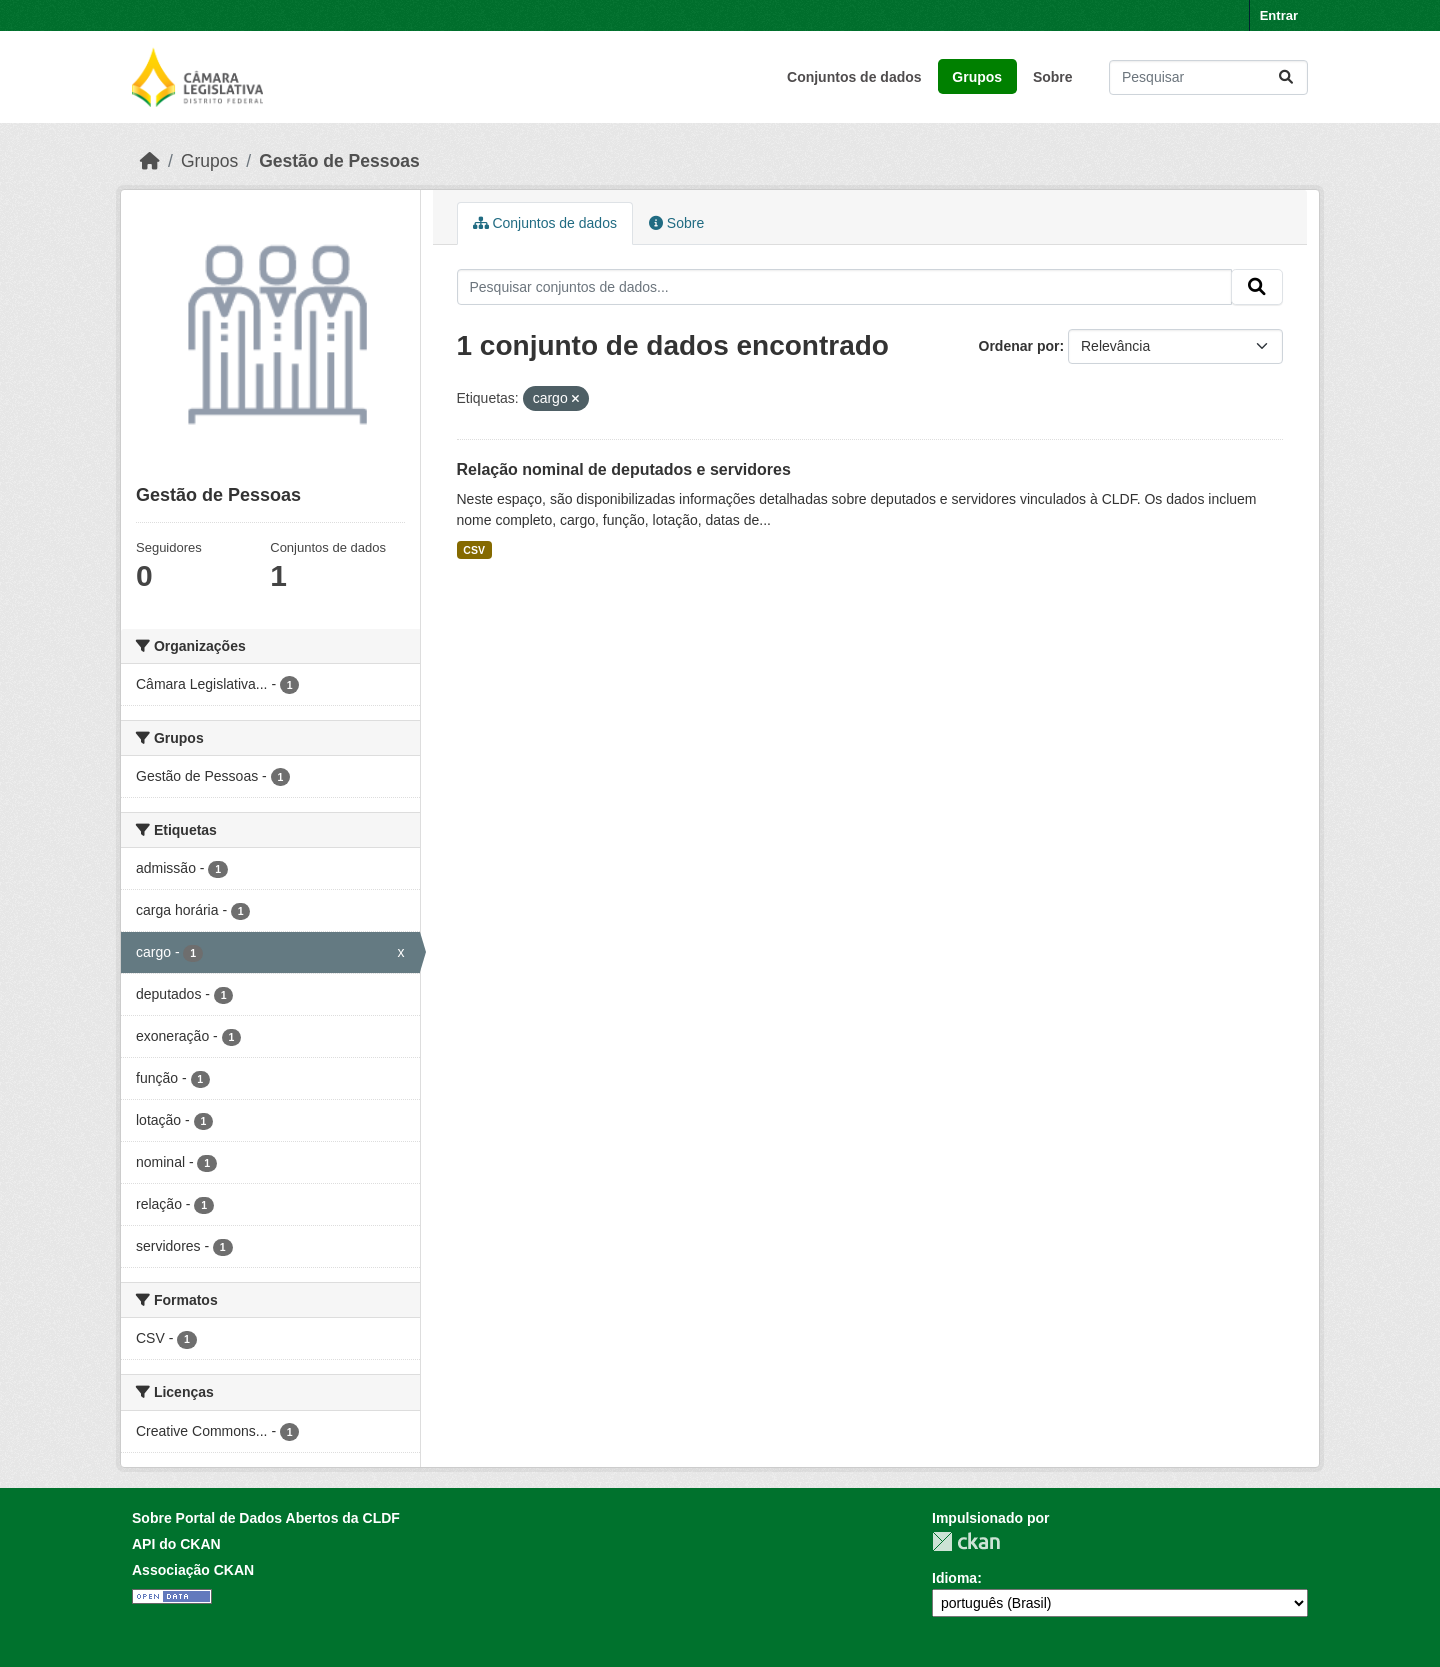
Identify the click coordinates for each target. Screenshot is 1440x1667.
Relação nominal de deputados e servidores (624, 469)
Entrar (1279, 15)
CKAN (966, 1541)
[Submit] (1286, 77)
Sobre (1053, 77)
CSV (474, 550)
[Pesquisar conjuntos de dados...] (1208, 77)
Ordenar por (1019, 346)
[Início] (150, 161)
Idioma (954, 1578)
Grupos (977, 77)
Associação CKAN (193, 1570)
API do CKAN (176, 1544)
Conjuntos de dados (854, 77)
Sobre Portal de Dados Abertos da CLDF (266, 1518)
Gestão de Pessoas (339, 161)
